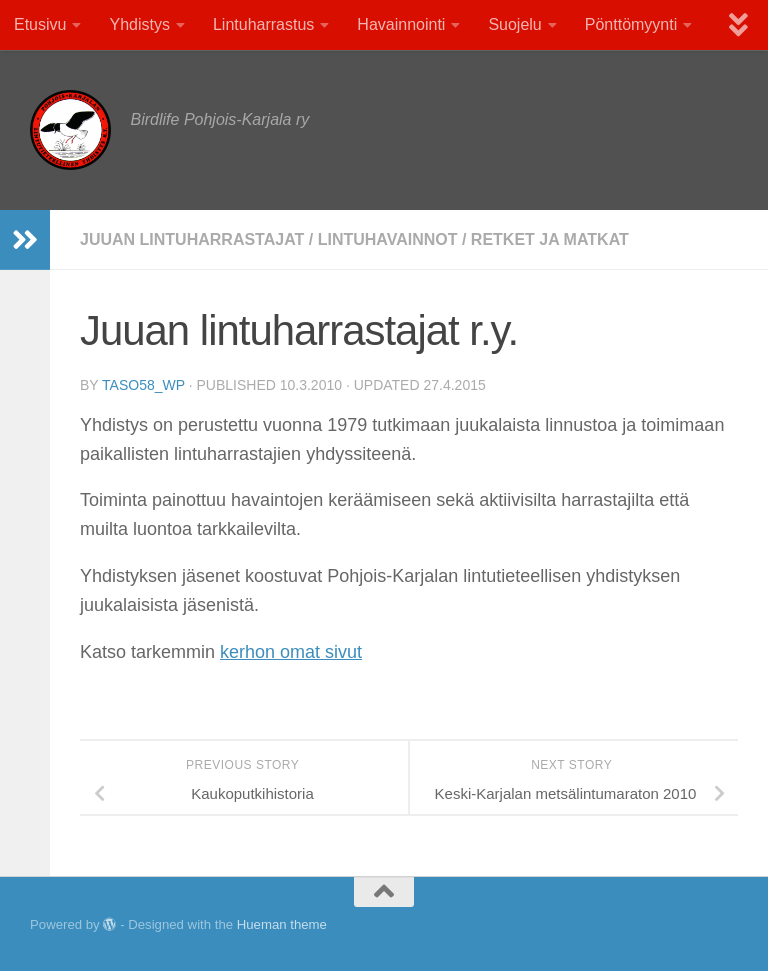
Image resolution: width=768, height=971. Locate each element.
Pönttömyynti (631, 24)
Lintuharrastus (263, 24)
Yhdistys (139, 24)
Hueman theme (282, 924)
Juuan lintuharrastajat (192, 239)
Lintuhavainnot (388, 239)
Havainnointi (401, 24)
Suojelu (514, 24)
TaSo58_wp (143, 385)
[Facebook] (688, 925)
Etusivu (40, 24)
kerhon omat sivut (291, 652)
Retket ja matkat (550, 239)
